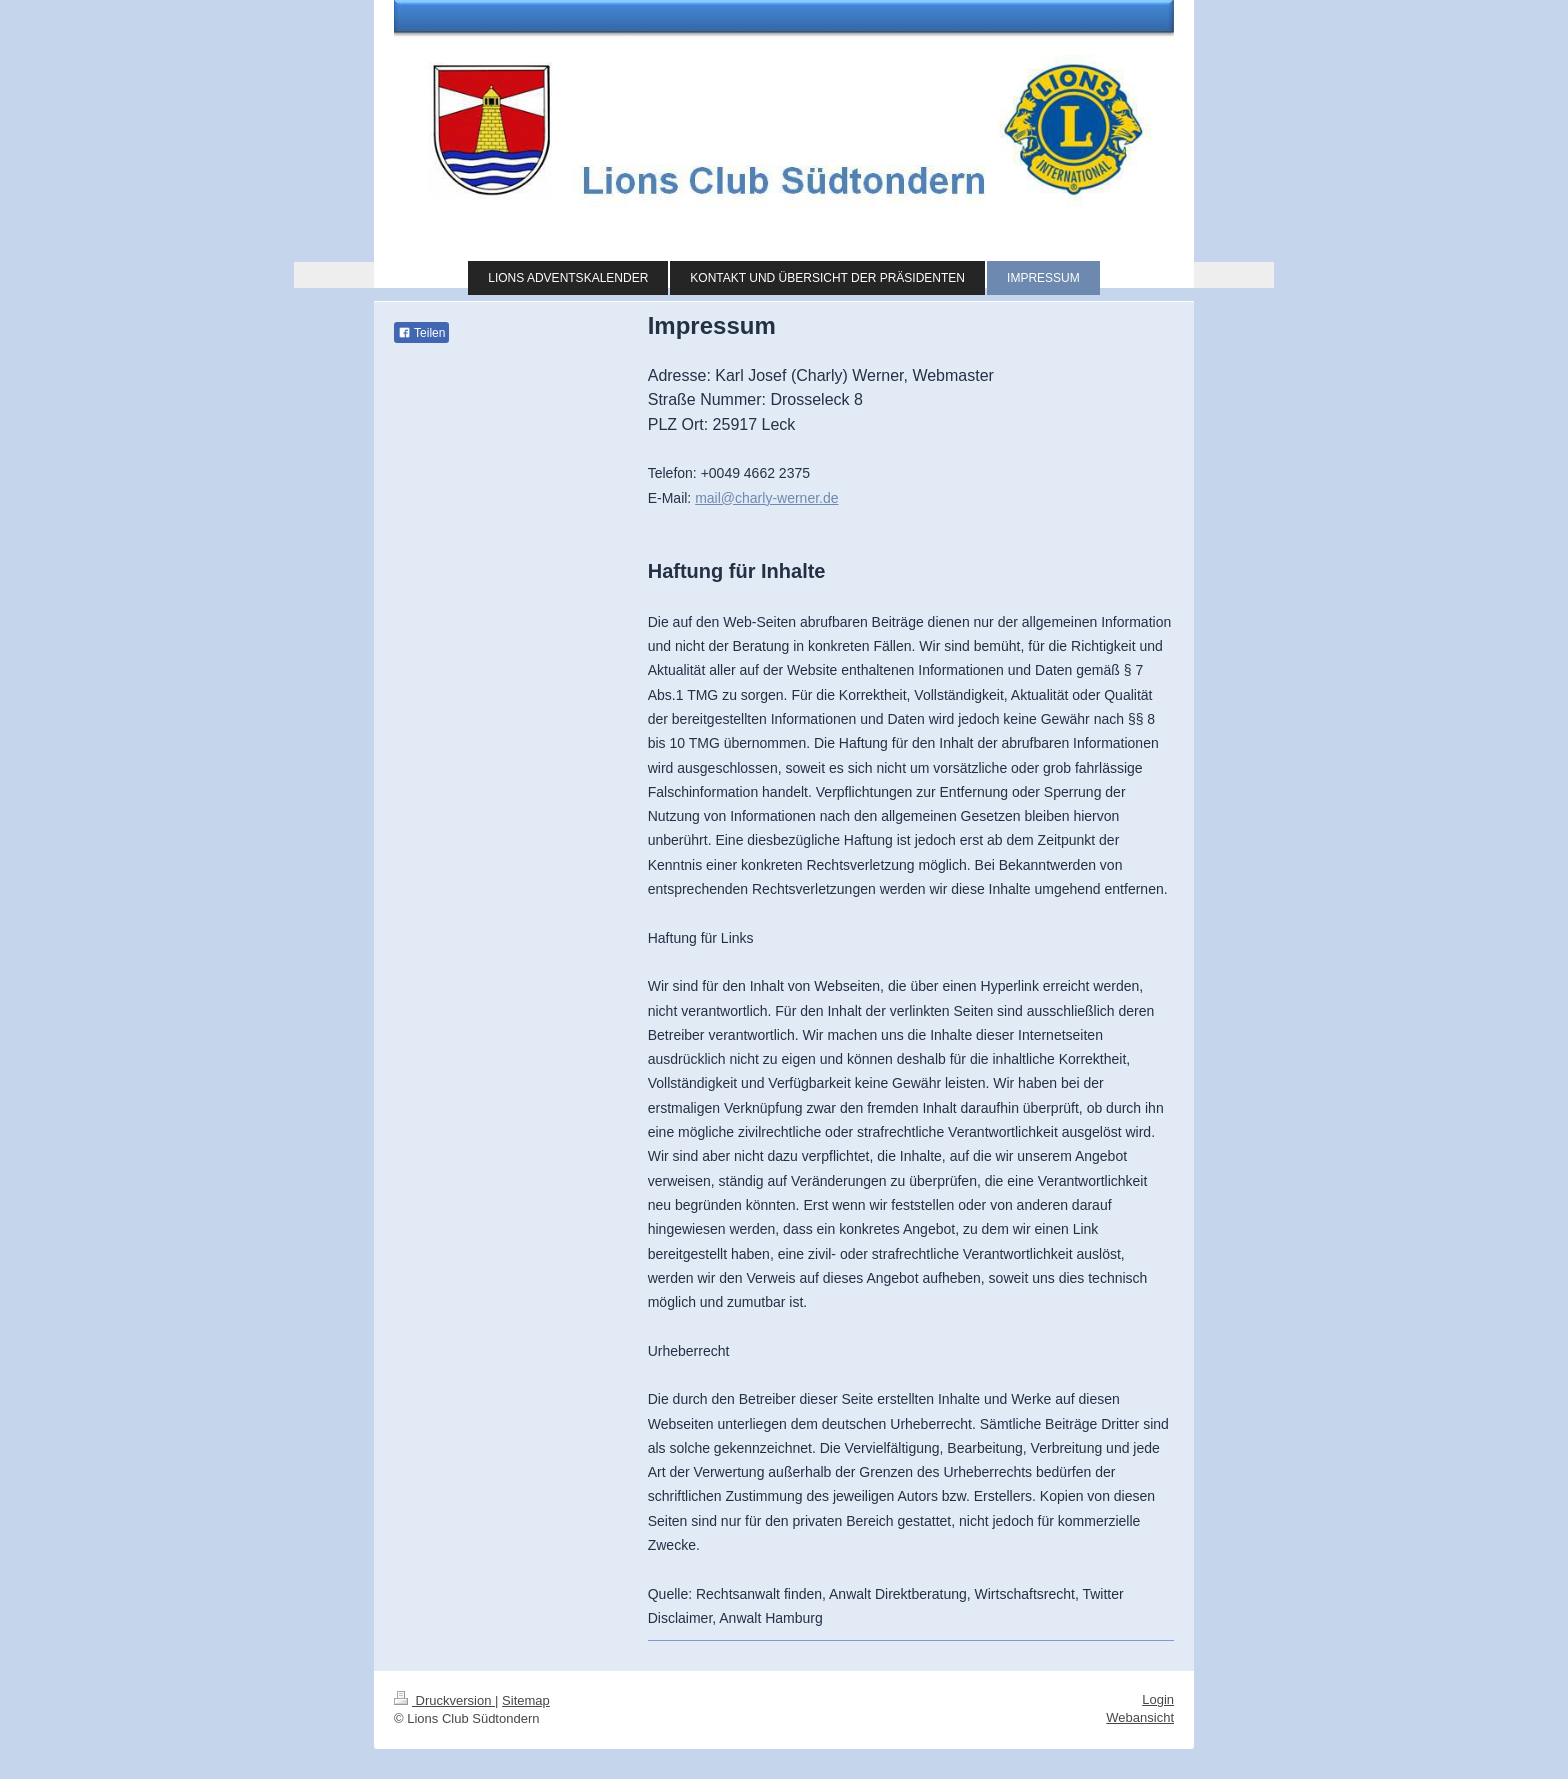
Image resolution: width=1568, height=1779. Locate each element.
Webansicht (1140, 1717)
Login (1158, 1699)
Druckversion (444, 1700)
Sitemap (526, 1700)
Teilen (421, 333)
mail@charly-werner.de (766, 498)
